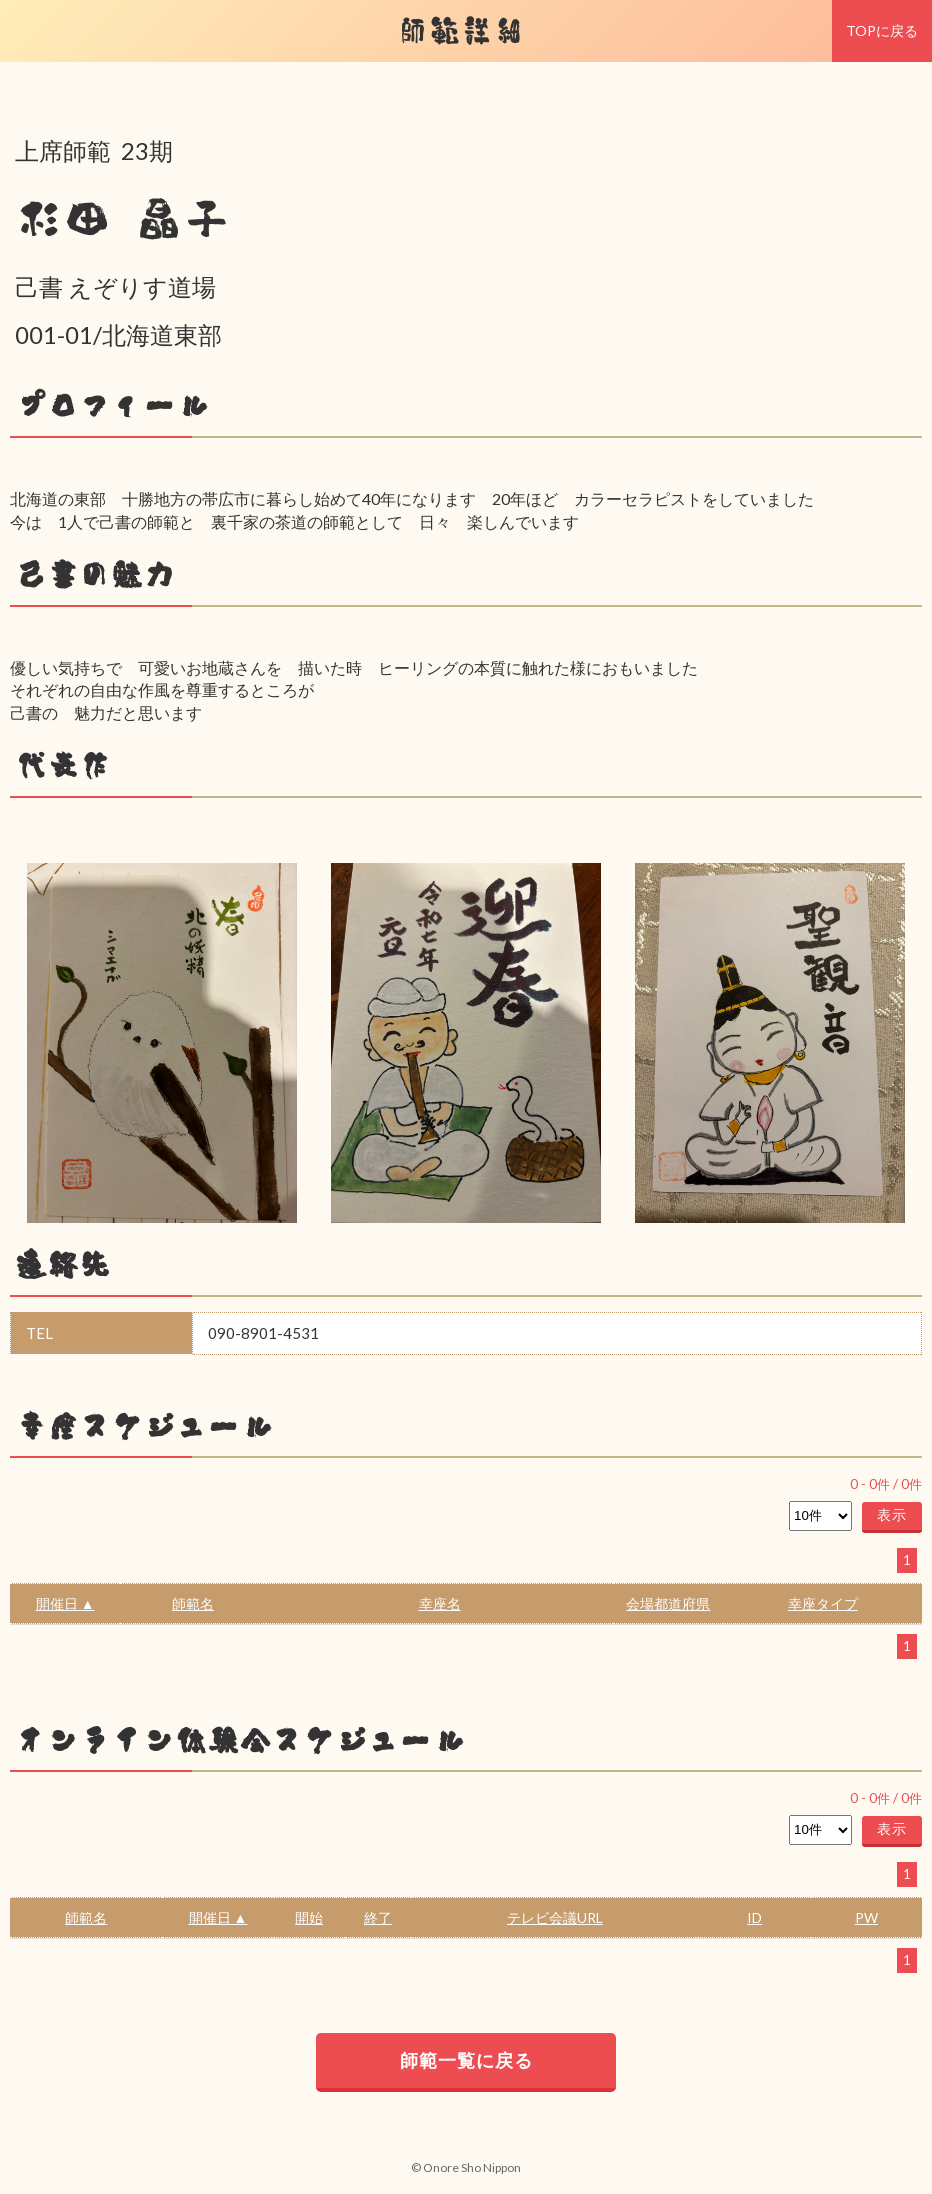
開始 (309, 1917)
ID (754, 1917)
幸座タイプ (823, 1603)
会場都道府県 (668, 1603)
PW (866, 1917)
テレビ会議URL (555, 1917)
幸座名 (440, 1603)
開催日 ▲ (65, 1603)
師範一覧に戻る (466, 2060)
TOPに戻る (882, 30)
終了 (378, 1917)
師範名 (193, 1603)
